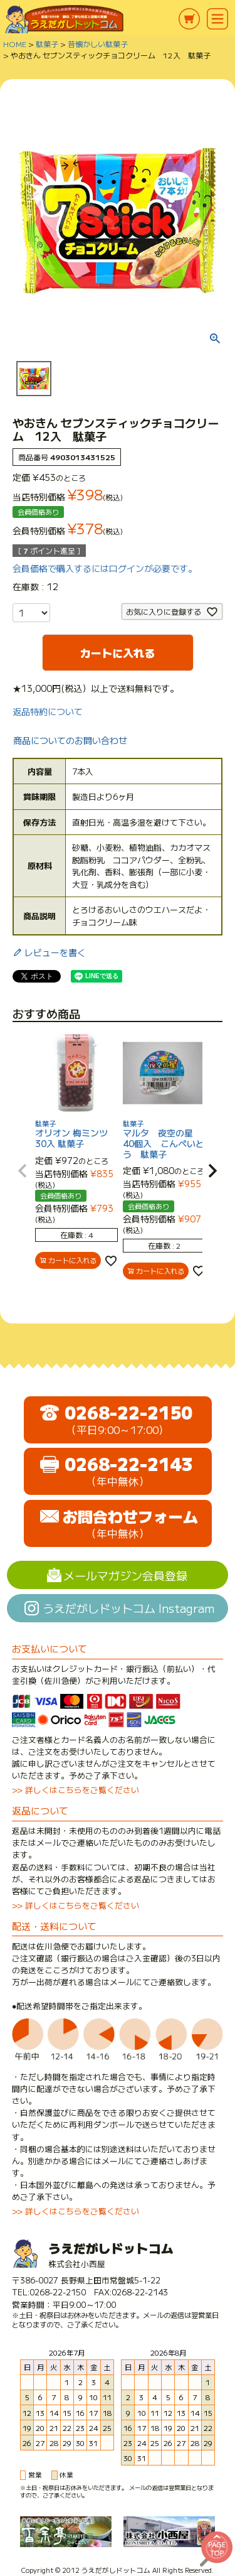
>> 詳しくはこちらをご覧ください (75, 1790)
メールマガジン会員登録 (125, 1575)
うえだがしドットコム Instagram (128, 1608)
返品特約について (48, 711)
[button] (23, 1171)
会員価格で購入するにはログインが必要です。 (105, 568)
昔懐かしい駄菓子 (98, 43)
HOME (14, 43)
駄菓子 (47, 43)
